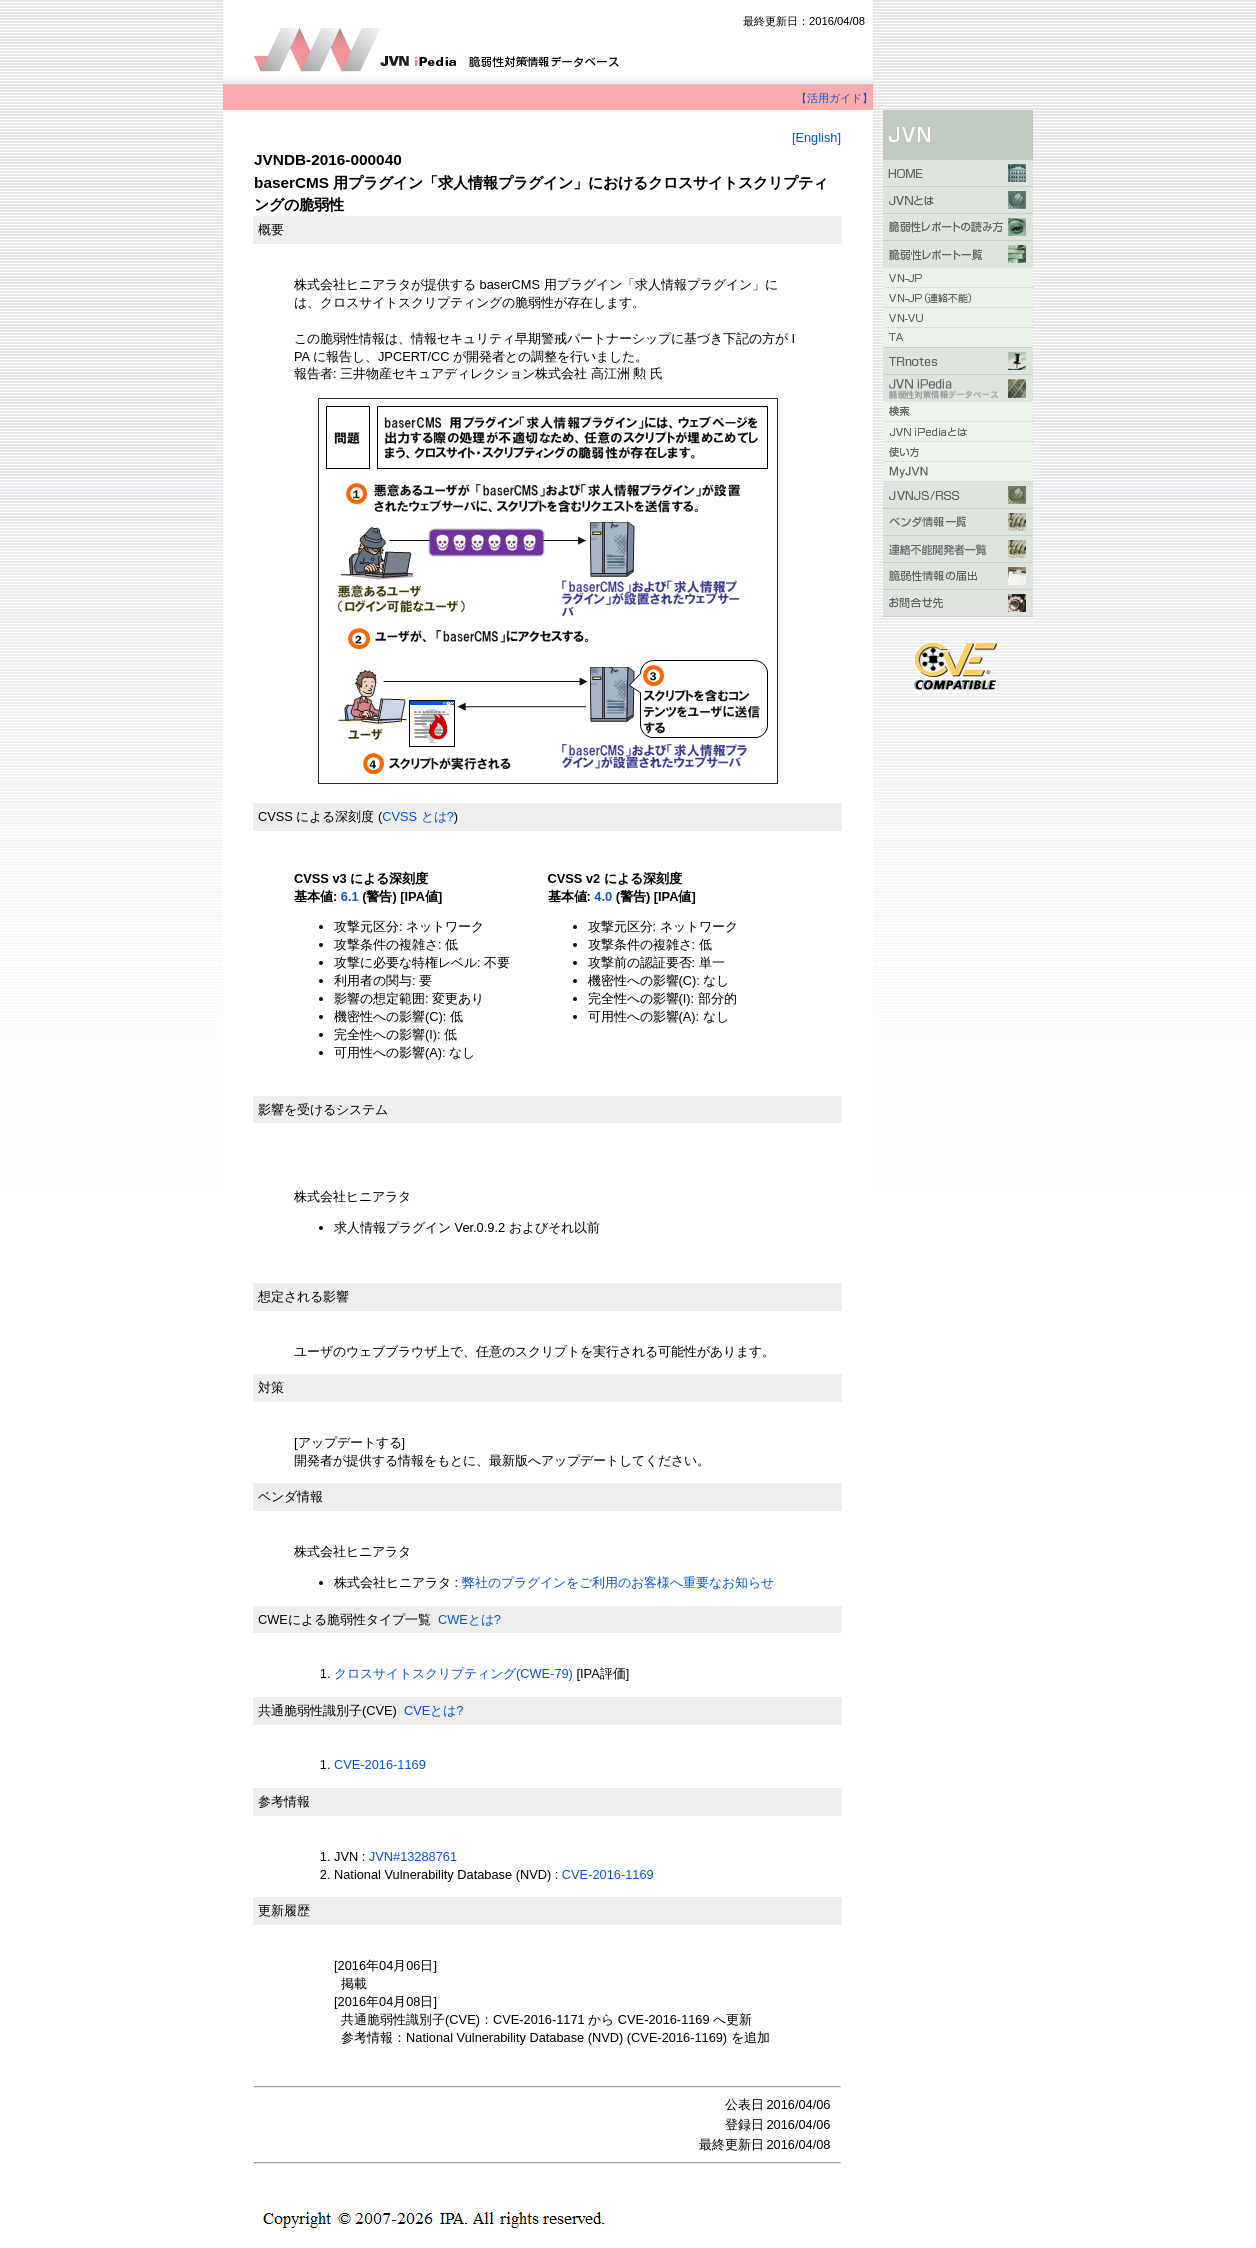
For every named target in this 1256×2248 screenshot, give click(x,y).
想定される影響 (303, 1296)
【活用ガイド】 (834, 98)
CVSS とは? (418, 816)
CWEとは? (469, 1619)
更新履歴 (284, 1910)
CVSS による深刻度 (316, 816)
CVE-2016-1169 (380, 1764)
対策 (271, 1387)
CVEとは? (433, 1710)
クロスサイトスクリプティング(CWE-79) (453, 1673)
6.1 (350, 896)
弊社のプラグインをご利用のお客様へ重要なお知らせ (618, 1582)
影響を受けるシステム (323, 1109)
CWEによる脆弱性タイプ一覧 (344, 1619)
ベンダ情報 (290, 1496)
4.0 (603, 896)
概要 (271, 229)
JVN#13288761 (413, 1856)
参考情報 (284, 1801)
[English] (816, 137)
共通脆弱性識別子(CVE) (327, 1710)
